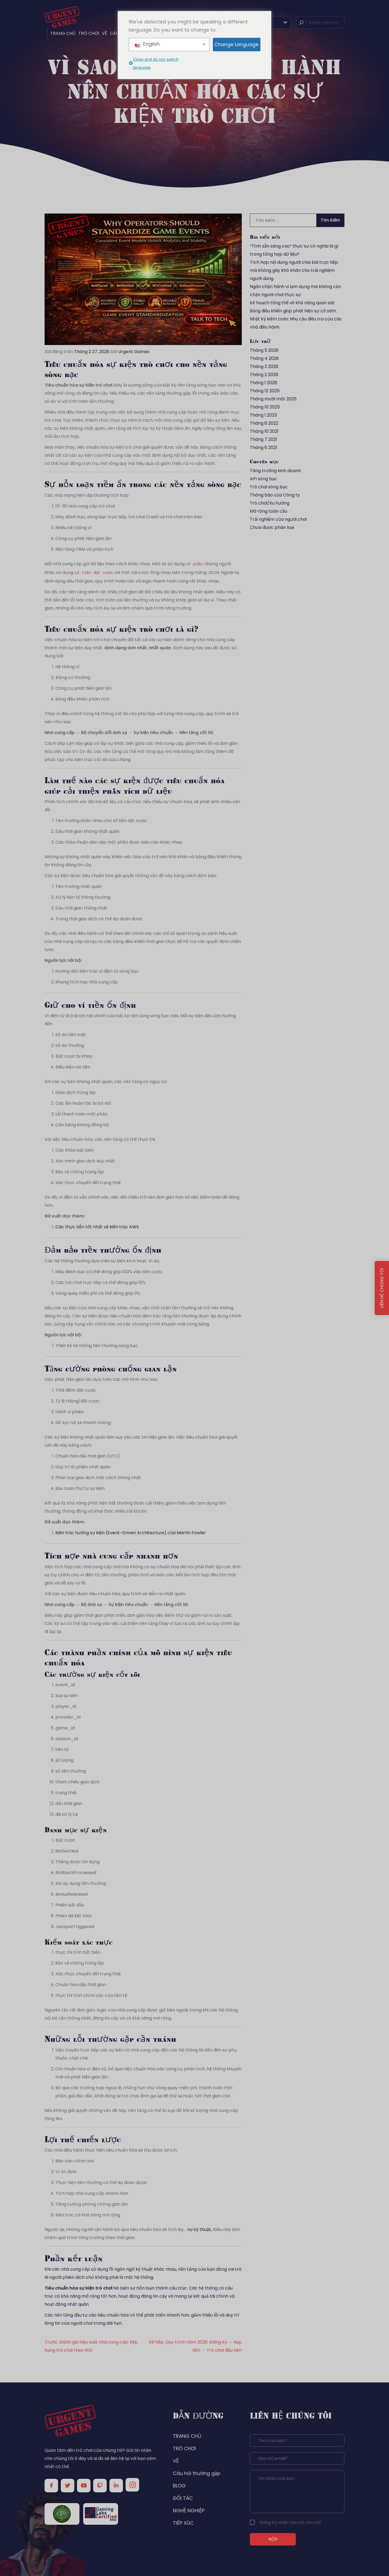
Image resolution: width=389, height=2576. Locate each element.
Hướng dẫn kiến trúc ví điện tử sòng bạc (97, 971)
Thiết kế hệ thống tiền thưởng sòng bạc (96, 1346)
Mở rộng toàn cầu (268, 511)
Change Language (236, 44)
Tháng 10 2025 (265, 407)
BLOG (179, 2485)
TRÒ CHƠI (88, 33)
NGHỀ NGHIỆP (188, 2510)
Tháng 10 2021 (264, 431)
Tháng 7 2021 (263, 439)
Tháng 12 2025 (265, 391)
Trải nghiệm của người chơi (278, 519)
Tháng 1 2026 (263, 383)
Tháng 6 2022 (264, 423)
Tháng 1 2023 (263, 415)
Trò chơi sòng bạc (269, 487)
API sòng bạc (263, 479)
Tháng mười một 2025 (273, 399)
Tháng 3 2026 (264, 366)
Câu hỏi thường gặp (196, 2473)
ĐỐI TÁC (183, 2498)
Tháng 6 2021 (263, 447)
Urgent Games (133, 352)
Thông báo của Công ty (275, 495)
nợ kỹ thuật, (199, 2229)
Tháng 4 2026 (264, 358)
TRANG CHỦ (63, 33)
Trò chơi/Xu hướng (269, 503)
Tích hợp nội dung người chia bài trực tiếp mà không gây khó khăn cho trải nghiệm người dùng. (294, 270)
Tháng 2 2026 (264, 374)
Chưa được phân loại (272, 527)
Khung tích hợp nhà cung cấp (86, 982)
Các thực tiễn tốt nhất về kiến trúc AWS (97, 1227)
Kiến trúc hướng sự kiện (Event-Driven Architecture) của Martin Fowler (130, 1533)
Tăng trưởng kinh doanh (275, 471)
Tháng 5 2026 (264, 350)
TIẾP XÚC (183, 2523)
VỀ (104, 33)
